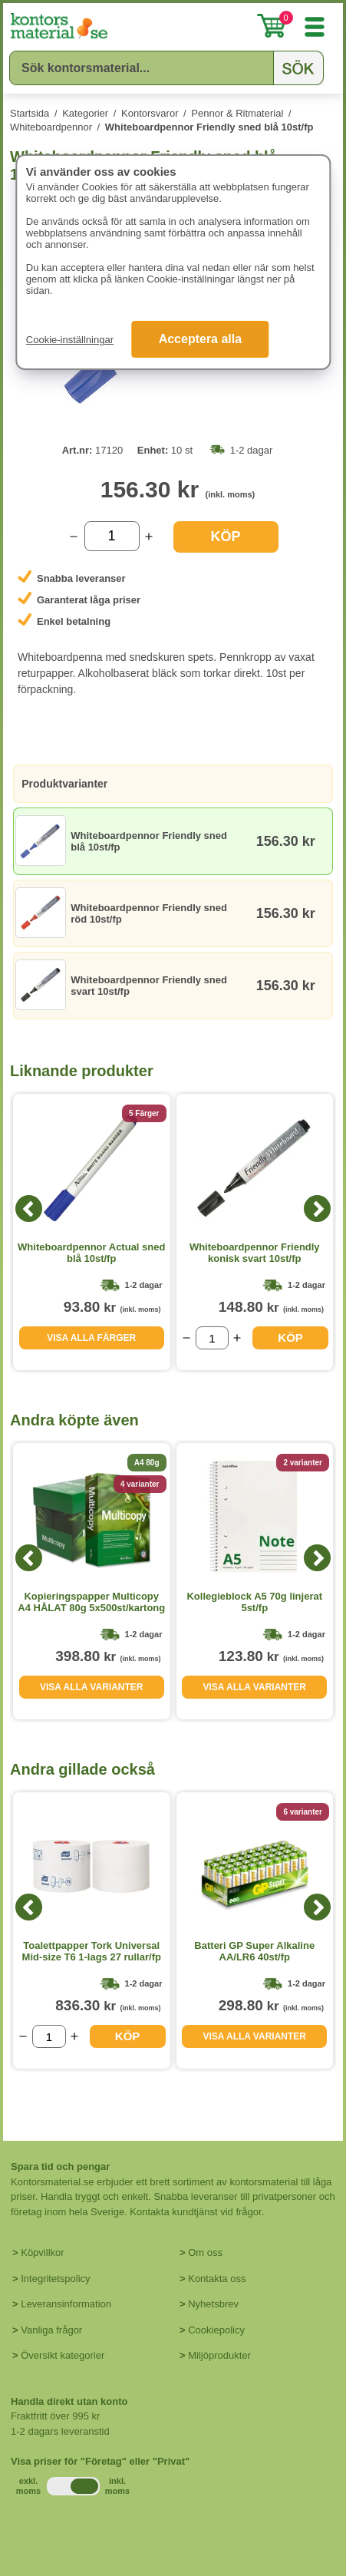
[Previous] (28, 1208)
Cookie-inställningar (70, 339)
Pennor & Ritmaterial (237, 113)
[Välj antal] (112, 536)
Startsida (29, 113)
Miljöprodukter (219, 2355)
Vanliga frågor (51, 2330)
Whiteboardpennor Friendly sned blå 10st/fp (209, 127)
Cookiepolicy (216, 2330)
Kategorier (85, 113)
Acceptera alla (200, 338)
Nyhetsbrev (213, 2304)
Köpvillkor (42, 2252)
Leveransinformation (66, 2304)
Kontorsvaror (149, 113)
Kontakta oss (216, 2278)
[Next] (317, 1208)
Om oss (205, 2252)
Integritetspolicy (55, 2278)
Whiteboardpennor (51, 127)
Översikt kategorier (62, 2355)
